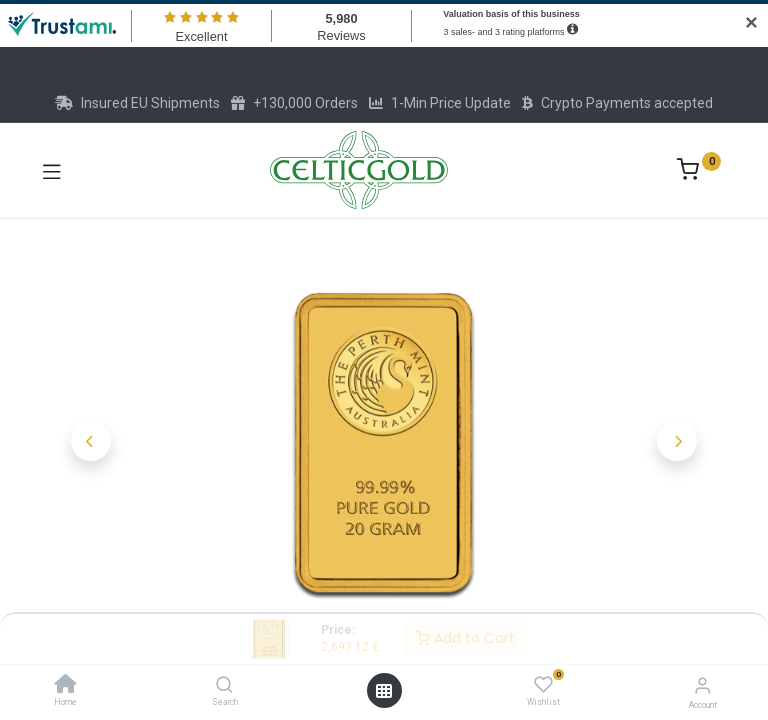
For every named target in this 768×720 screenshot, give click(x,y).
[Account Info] (702, 685)
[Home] (66, 686)
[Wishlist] (543, 685)
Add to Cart (465, 638)
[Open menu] (384, 691)
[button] (91, 441)
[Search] (224, 686)
